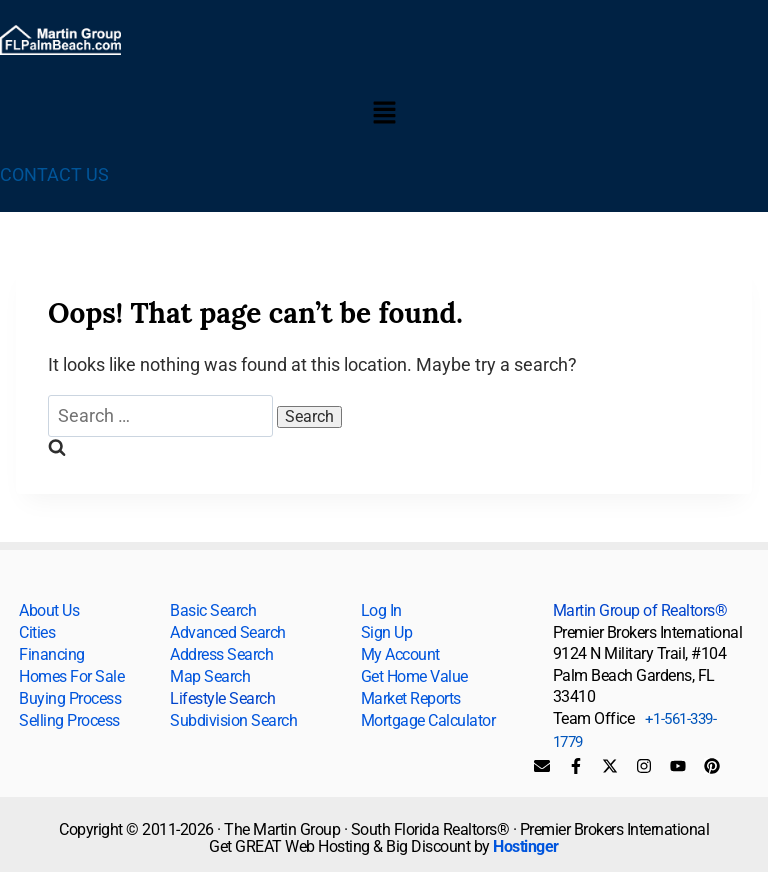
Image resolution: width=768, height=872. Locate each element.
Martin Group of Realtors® (640, 610)
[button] (384, 114)
